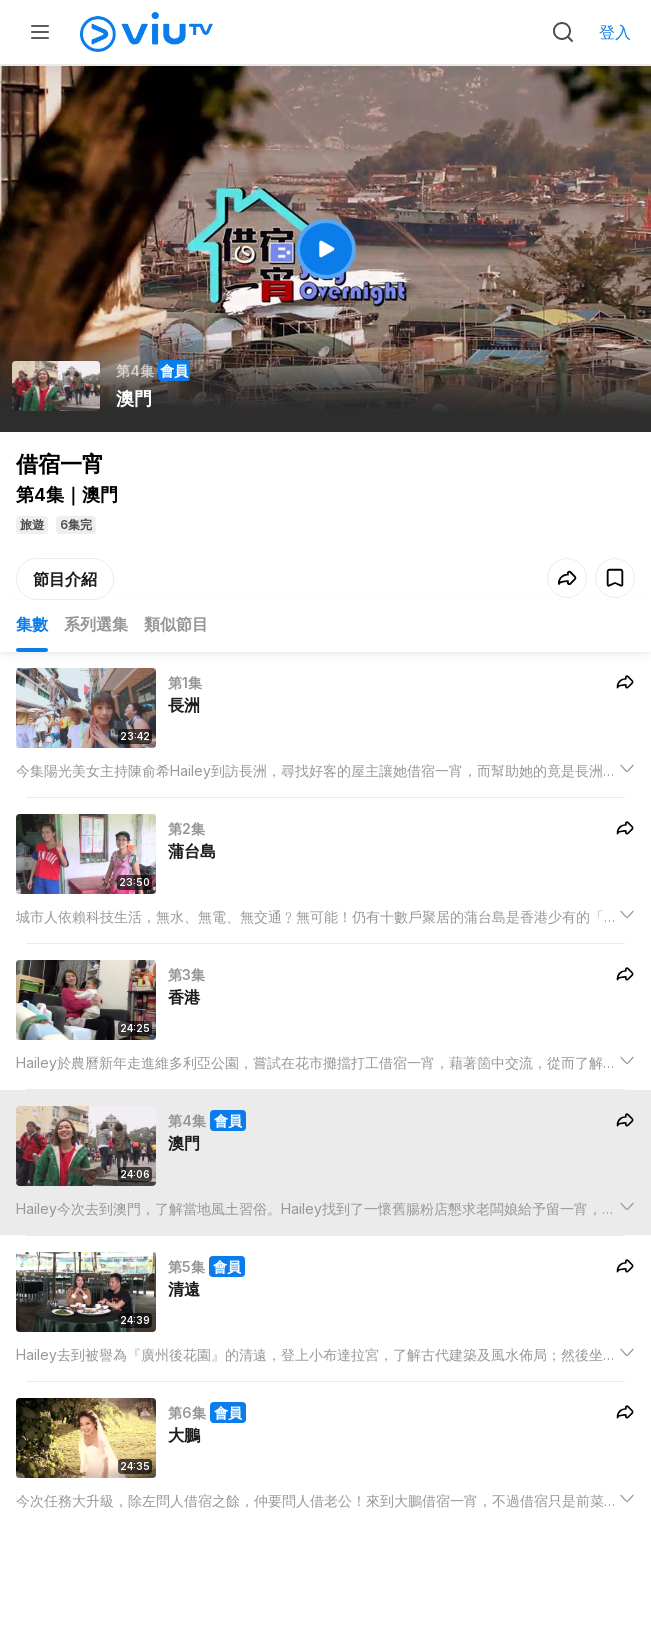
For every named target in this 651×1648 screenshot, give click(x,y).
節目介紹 (65, 579)
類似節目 (176, 624)
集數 (32, 624)
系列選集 (96, 624)
